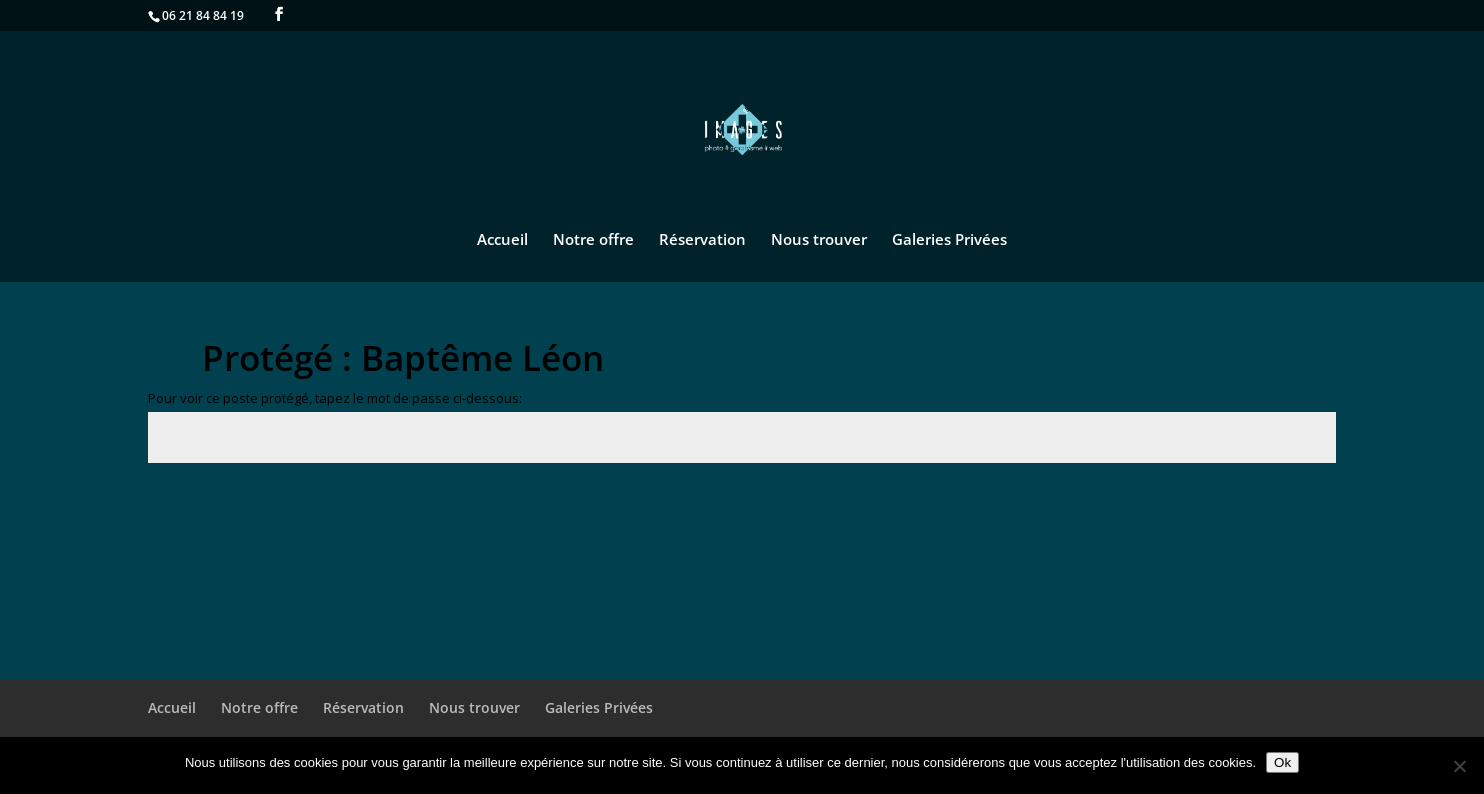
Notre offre (593, 240)
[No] (1459, 766)
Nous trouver (819, 240)
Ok (1282, 762)
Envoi (1288, 508)
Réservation (702, 240)
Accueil (502, 240)
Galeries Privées (949, 240)
